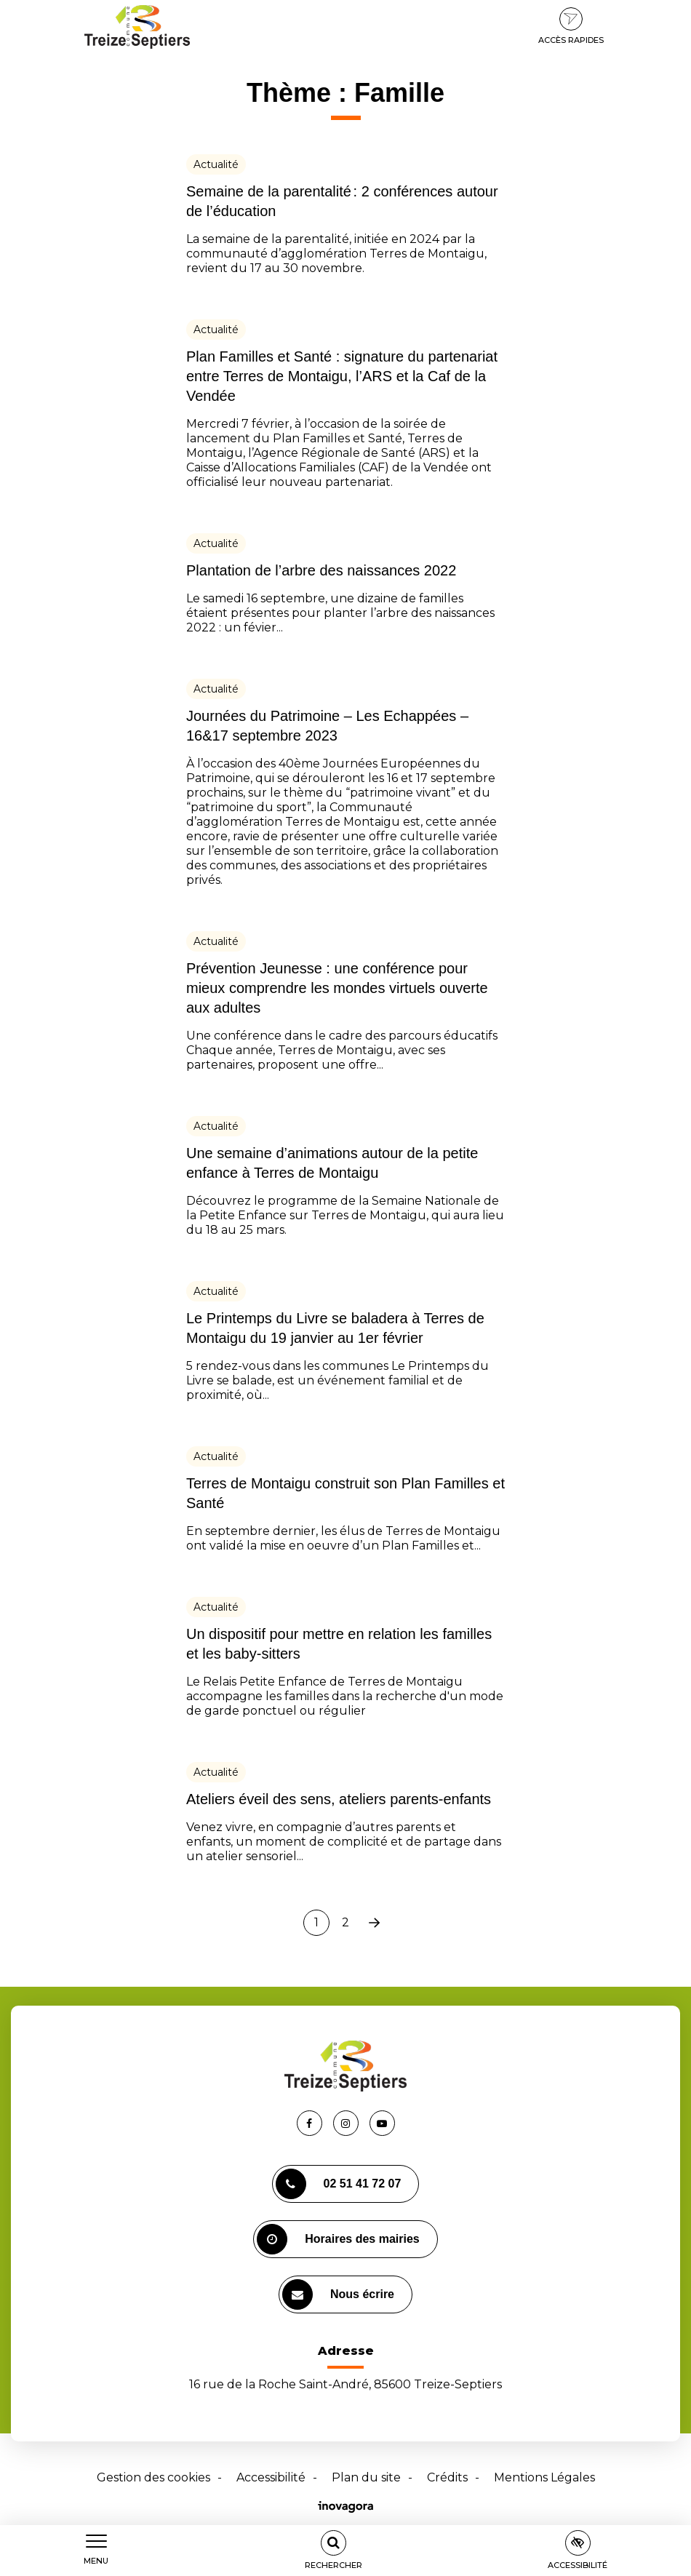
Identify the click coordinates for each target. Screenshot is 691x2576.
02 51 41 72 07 (339, 2184)
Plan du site (366, 2477)
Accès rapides (571, 26)
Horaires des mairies (338, 2239)
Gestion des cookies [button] (153, 2477)
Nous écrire (338, 2294)
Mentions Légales (544, 2477)
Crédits (447, 2477)
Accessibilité (270, 2477)
